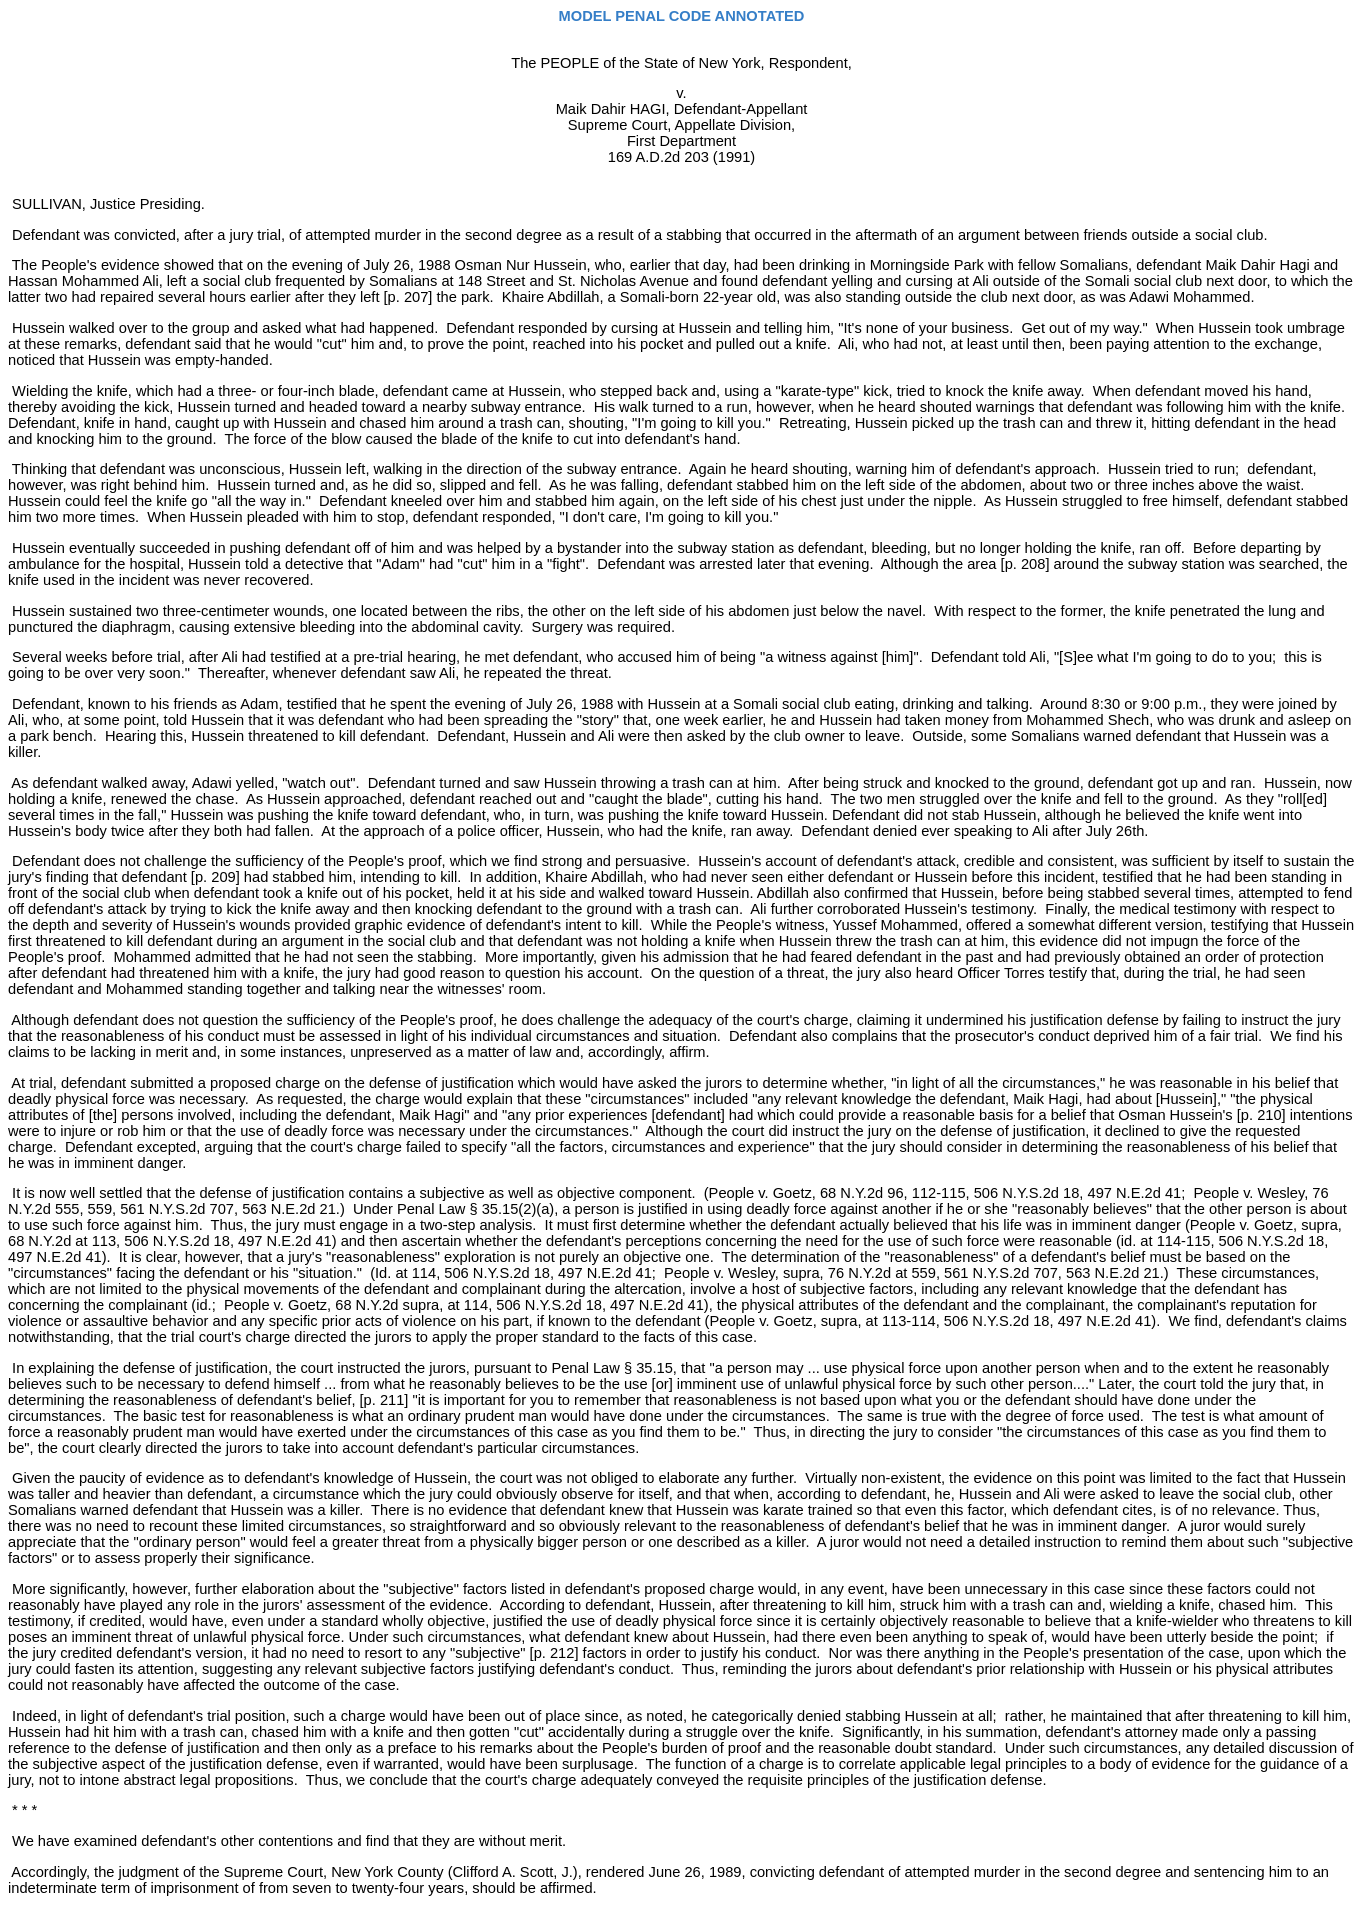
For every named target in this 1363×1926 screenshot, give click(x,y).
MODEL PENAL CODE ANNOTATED (682, 16)
